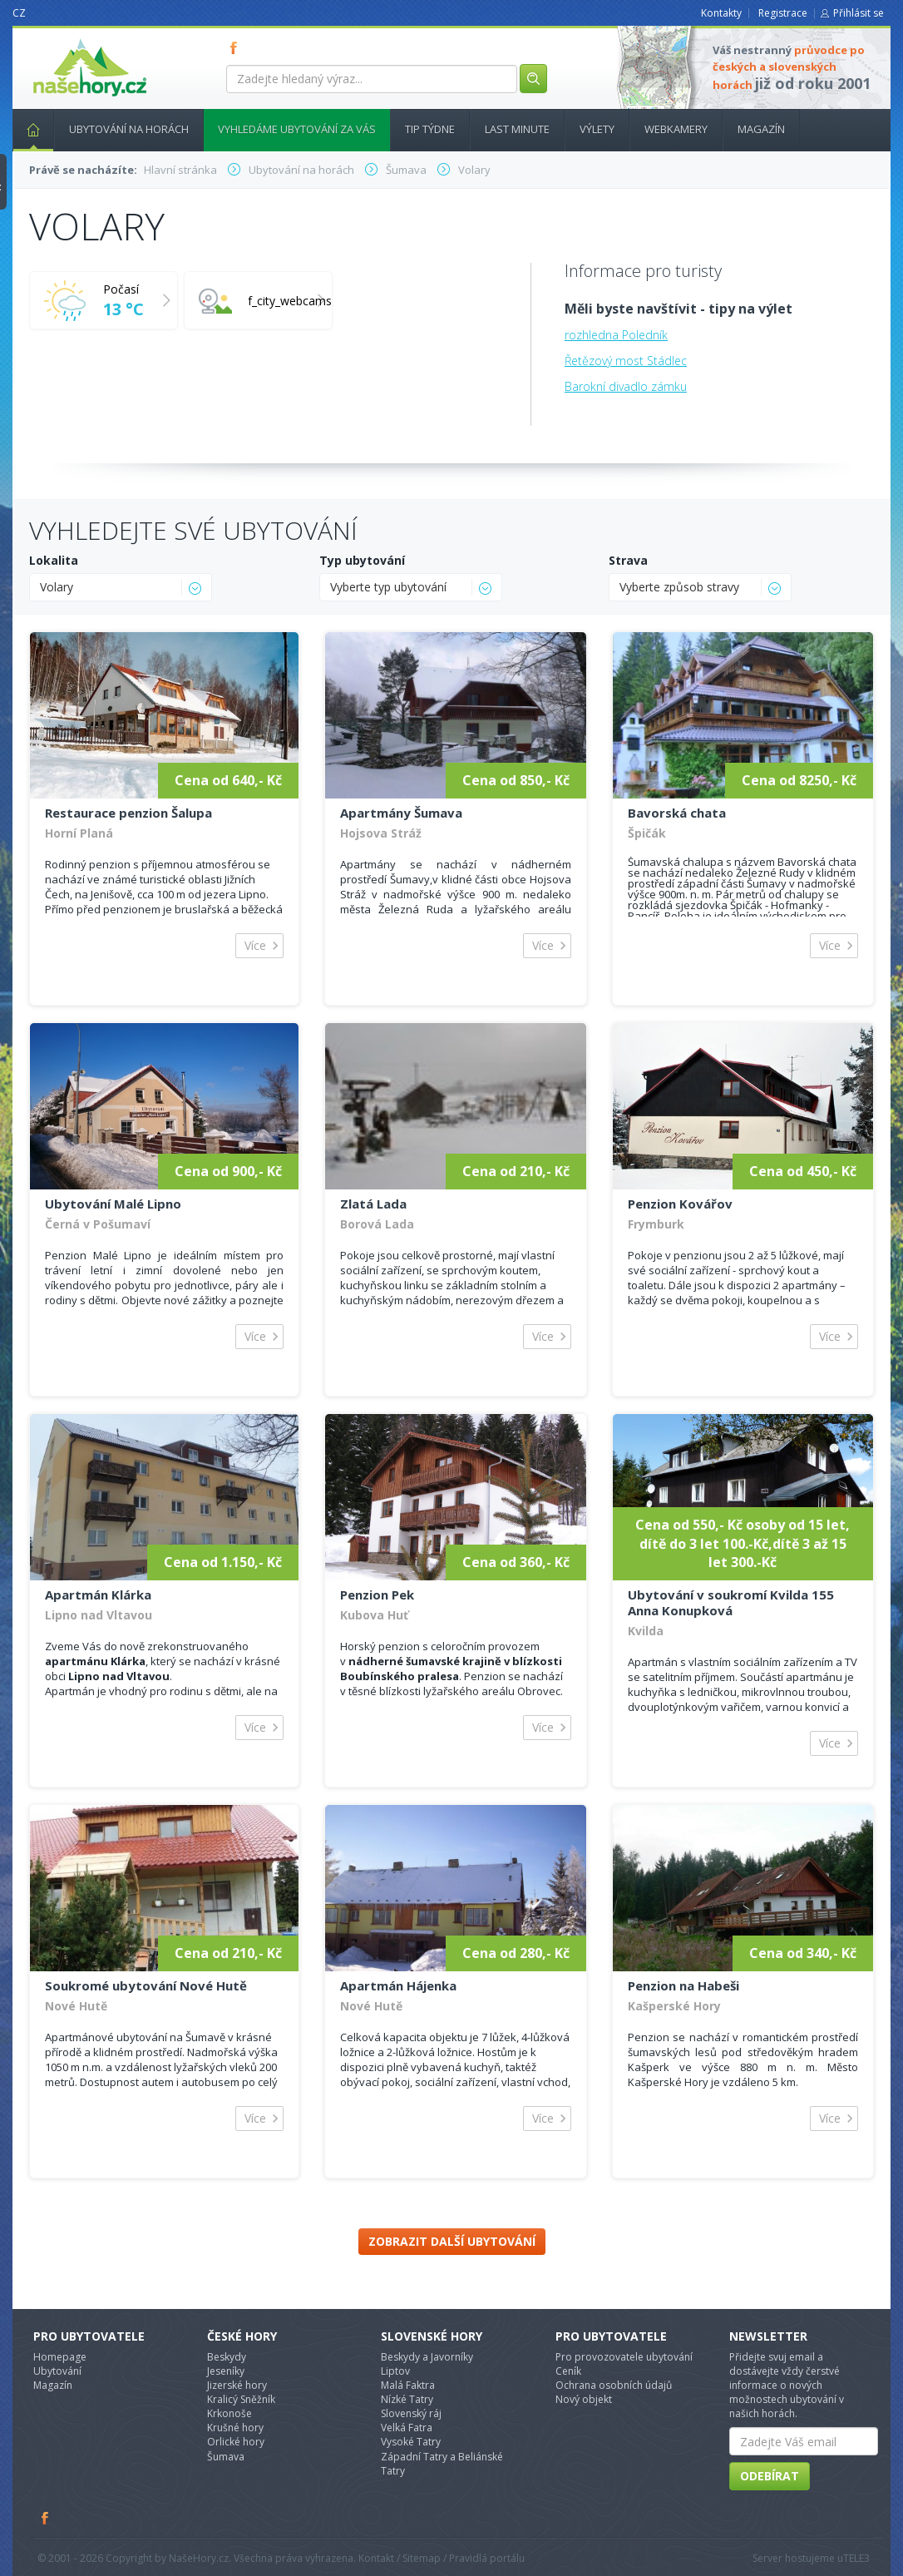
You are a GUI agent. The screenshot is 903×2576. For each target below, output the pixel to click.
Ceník (568, 2371)
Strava (628, 560)
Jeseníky (225, 2371)
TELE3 (856, 2558)
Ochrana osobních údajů (613, 2385)
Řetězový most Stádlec (626, 360)
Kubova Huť (374, 1615)
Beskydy (226, 2357)
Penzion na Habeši (683, 1985)
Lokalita (53, 560)
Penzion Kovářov (680, 1203)
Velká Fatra (406, 2427)
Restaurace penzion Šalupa (128, 812)
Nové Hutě (76, 2006)
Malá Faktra (408, 2385)
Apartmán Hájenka (398, 1985)
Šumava (225, 2457)
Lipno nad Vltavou (98, 1615)
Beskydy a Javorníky (427, 2357)
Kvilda (646, 1631)
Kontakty (721, 13)
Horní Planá (79, 833)
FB (237, 47)
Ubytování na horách (129, 128)
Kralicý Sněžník (241, 2399)
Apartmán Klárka (98, 1594)
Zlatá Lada (373, 1203)
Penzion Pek (377, 1594)
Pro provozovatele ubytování (624, 2357)
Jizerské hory (237, 2385)
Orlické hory (235, 2442)
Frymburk (656, 1224)
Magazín (761, 128)
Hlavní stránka (26, 128)
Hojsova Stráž (381, 833)
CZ (19, 13)
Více (255, 945)
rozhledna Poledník (616, 335)
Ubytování (57, 2371)
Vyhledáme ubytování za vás (297, 128)
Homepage (59, 2357)
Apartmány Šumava (401, 812)
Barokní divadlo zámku (626, 386)
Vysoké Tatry (411, 2442)
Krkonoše (229, 2413)
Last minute (517, 128)
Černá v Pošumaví (97, 1224)
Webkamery (676, 128)
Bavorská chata (677, 812)
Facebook (46, 2517)
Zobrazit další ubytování (451, 2241)
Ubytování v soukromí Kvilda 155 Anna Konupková (731, 1602)
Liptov (395, 2371)
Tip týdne (430, 128)
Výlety (597, 128)
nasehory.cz (59, 38)
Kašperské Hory (674, 2006)
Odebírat (769, 2476)
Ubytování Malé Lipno (113, 1203)
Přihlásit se (858, 13)
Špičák (647, 833)
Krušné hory (235, 2427)
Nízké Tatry (407, 2399)
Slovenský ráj (411, 2413)
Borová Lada (377, 1224)
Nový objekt (583, 2399)
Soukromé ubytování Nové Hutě (146, 1985)
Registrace (782, 13)
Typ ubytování (362, 560)
